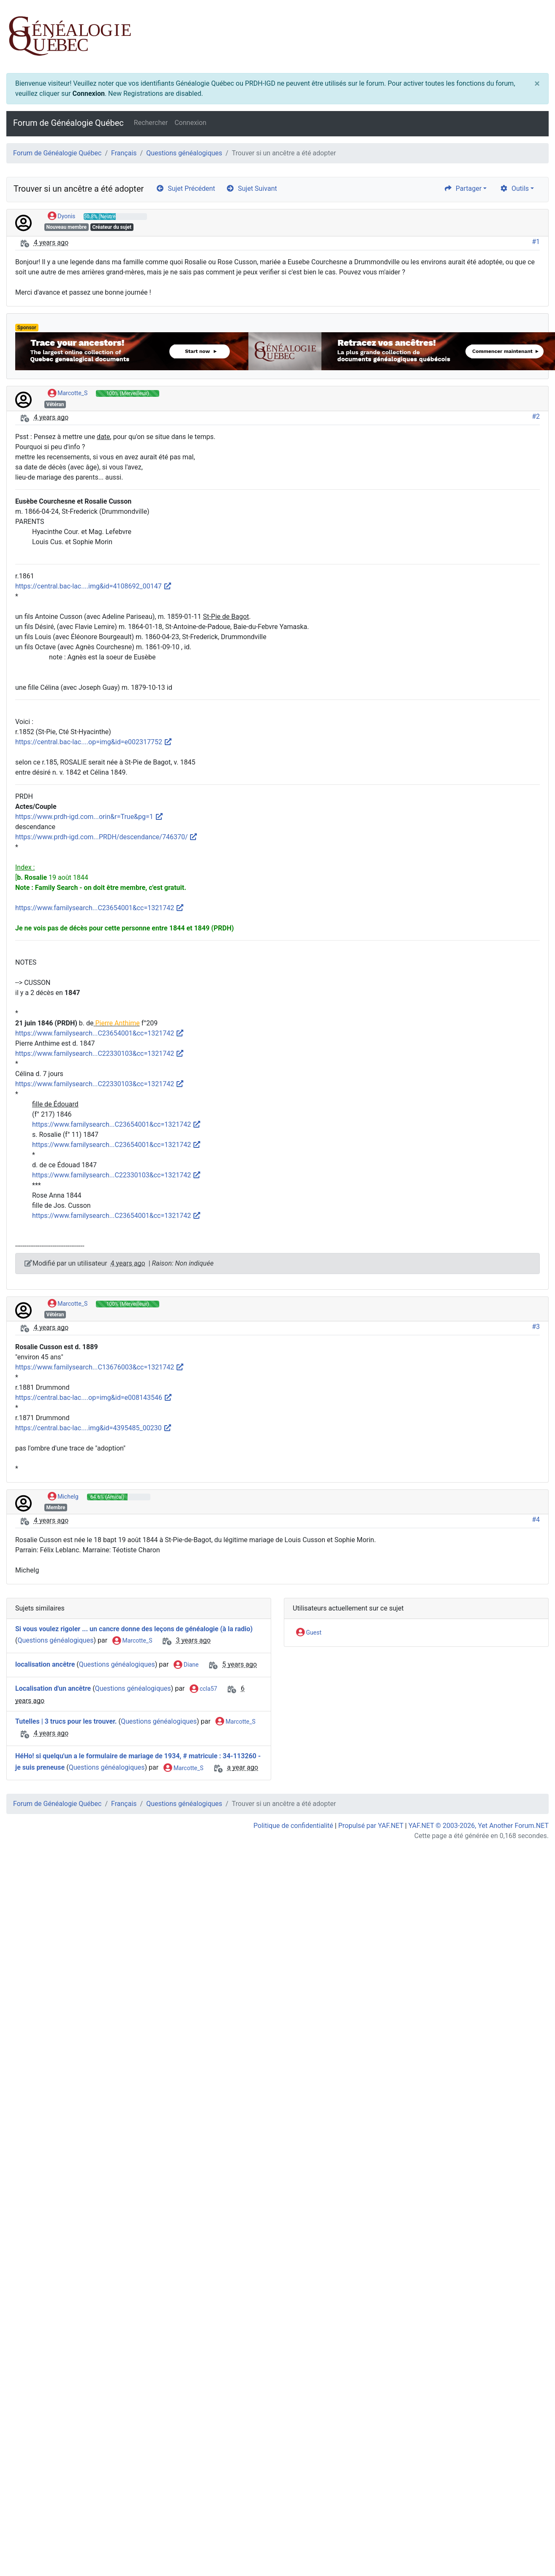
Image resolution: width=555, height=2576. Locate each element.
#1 (536, 242)
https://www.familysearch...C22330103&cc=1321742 (99, 1053)
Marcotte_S (67, 393)
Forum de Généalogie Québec (68, 123)
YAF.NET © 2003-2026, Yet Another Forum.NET (478, 1826)
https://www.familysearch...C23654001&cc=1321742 (99, 908)
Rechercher (151, 123)
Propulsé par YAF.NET (370, 1826)
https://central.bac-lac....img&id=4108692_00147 (93, 586)
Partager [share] (463, 188)
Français (124, 153)
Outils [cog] (514, 188)
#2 (536, 416)
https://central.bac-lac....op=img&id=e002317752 (93, 742)
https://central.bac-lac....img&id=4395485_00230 (93, 1428)
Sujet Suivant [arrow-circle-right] (251, 188)
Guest (308, 1633)
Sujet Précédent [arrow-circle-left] (185, 188)
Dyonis (62, 216)
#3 (536, 1327)
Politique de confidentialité (293, 1826)
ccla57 (203, 1689)
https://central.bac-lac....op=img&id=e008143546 (93, 1398)
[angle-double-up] (531, 2549)
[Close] (537, 83)
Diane (186, 1665)
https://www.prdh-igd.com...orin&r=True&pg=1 (89, 817)
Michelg (63, 1497)
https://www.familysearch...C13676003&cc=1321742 (99, 1367)
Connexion (88, 93)
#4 (536, 1520)
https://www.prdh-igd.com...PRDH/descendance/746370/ (106, 837)
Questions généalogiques (184, 153)
